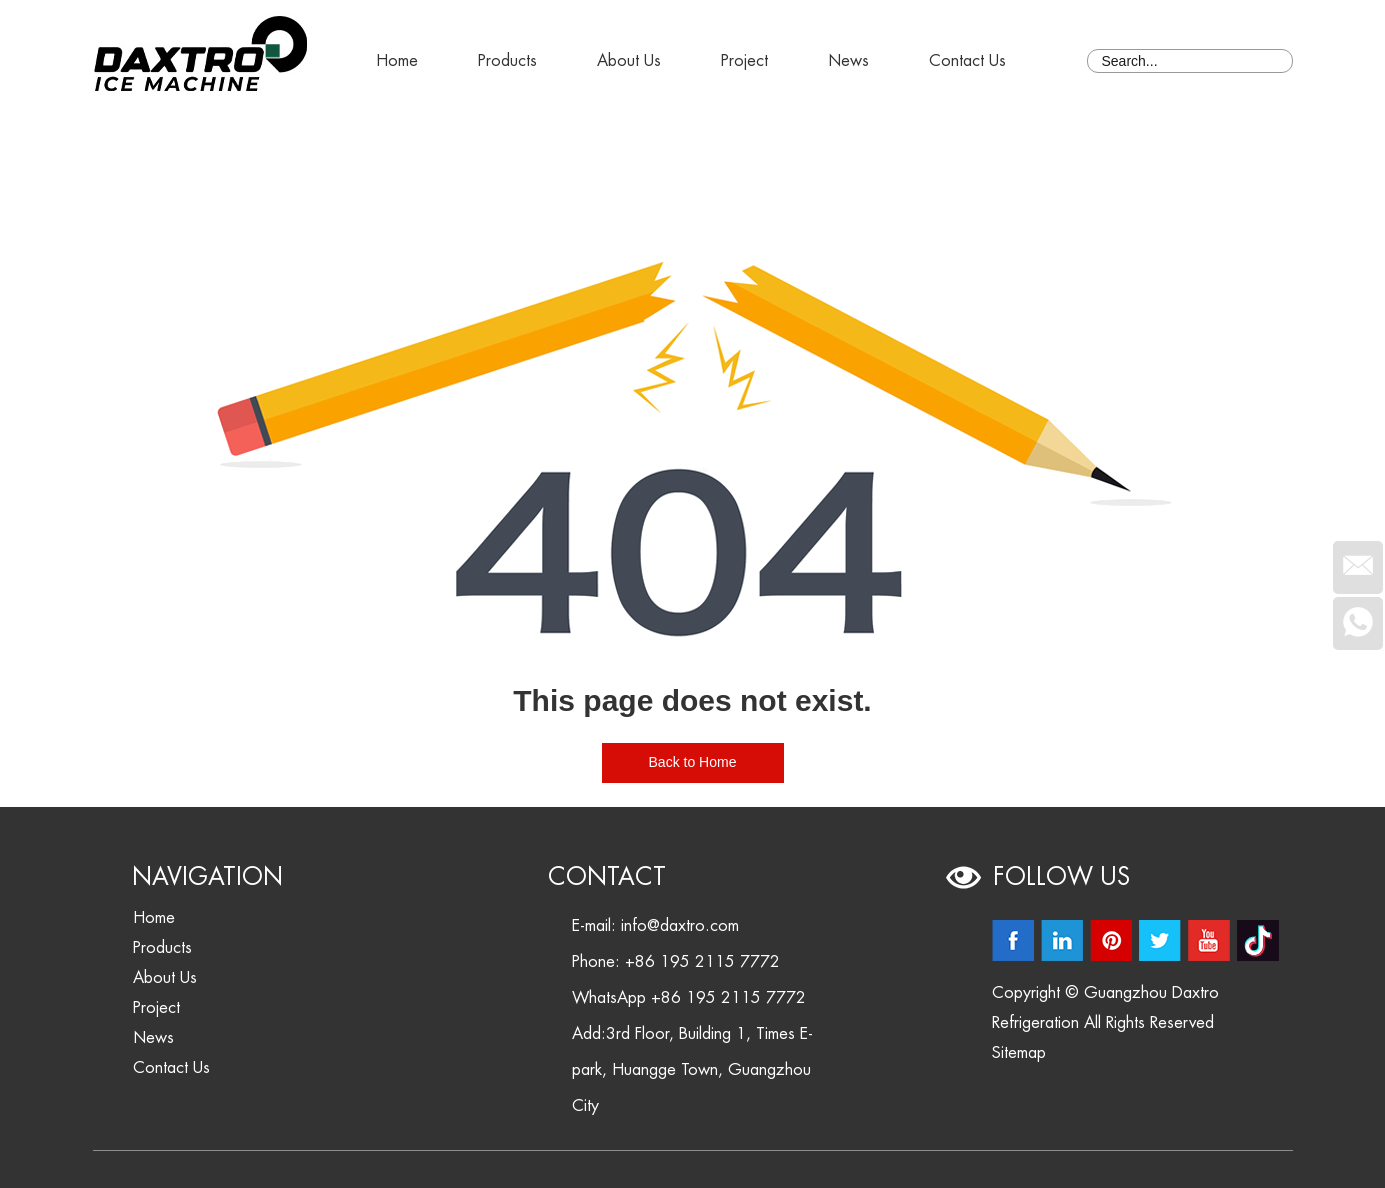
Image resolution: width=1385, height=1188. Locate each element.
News (848, 61)
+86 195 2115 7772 (728, 998)
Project (744, 61)
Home (397, 61)
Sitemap (1019, 1053)
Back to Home (693, 762)
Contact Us (967, 61)
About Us (629, 61)
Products (507, 61)
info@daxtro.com (680, 926)
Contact (607, 877)
